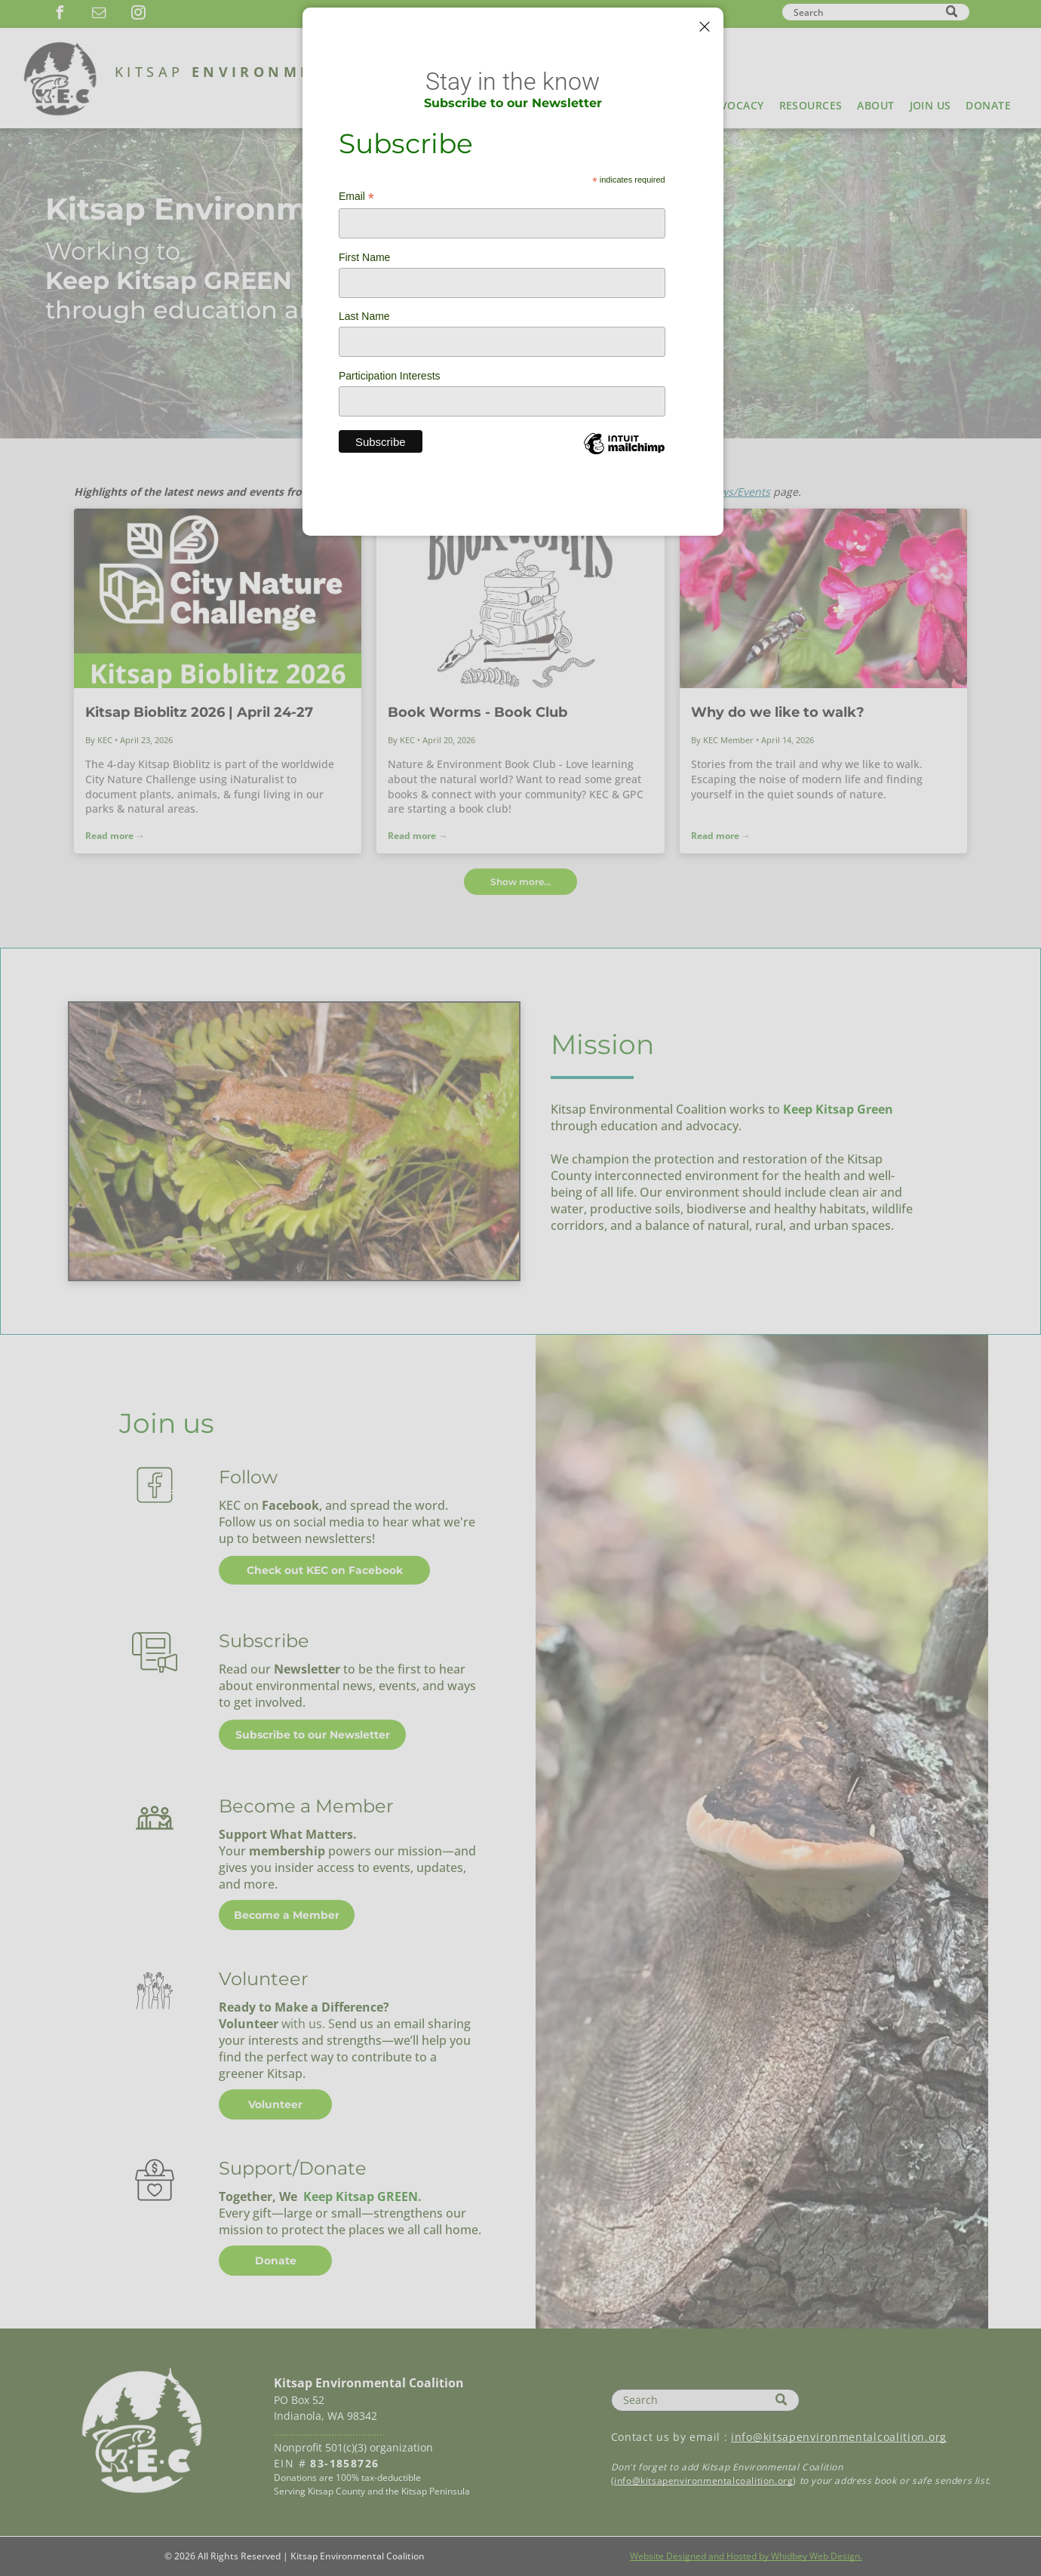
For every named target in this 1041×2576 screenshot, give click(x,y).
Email (356, 196)
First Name (364, 257)
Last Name (364, 316)
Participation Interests (390, 376)
